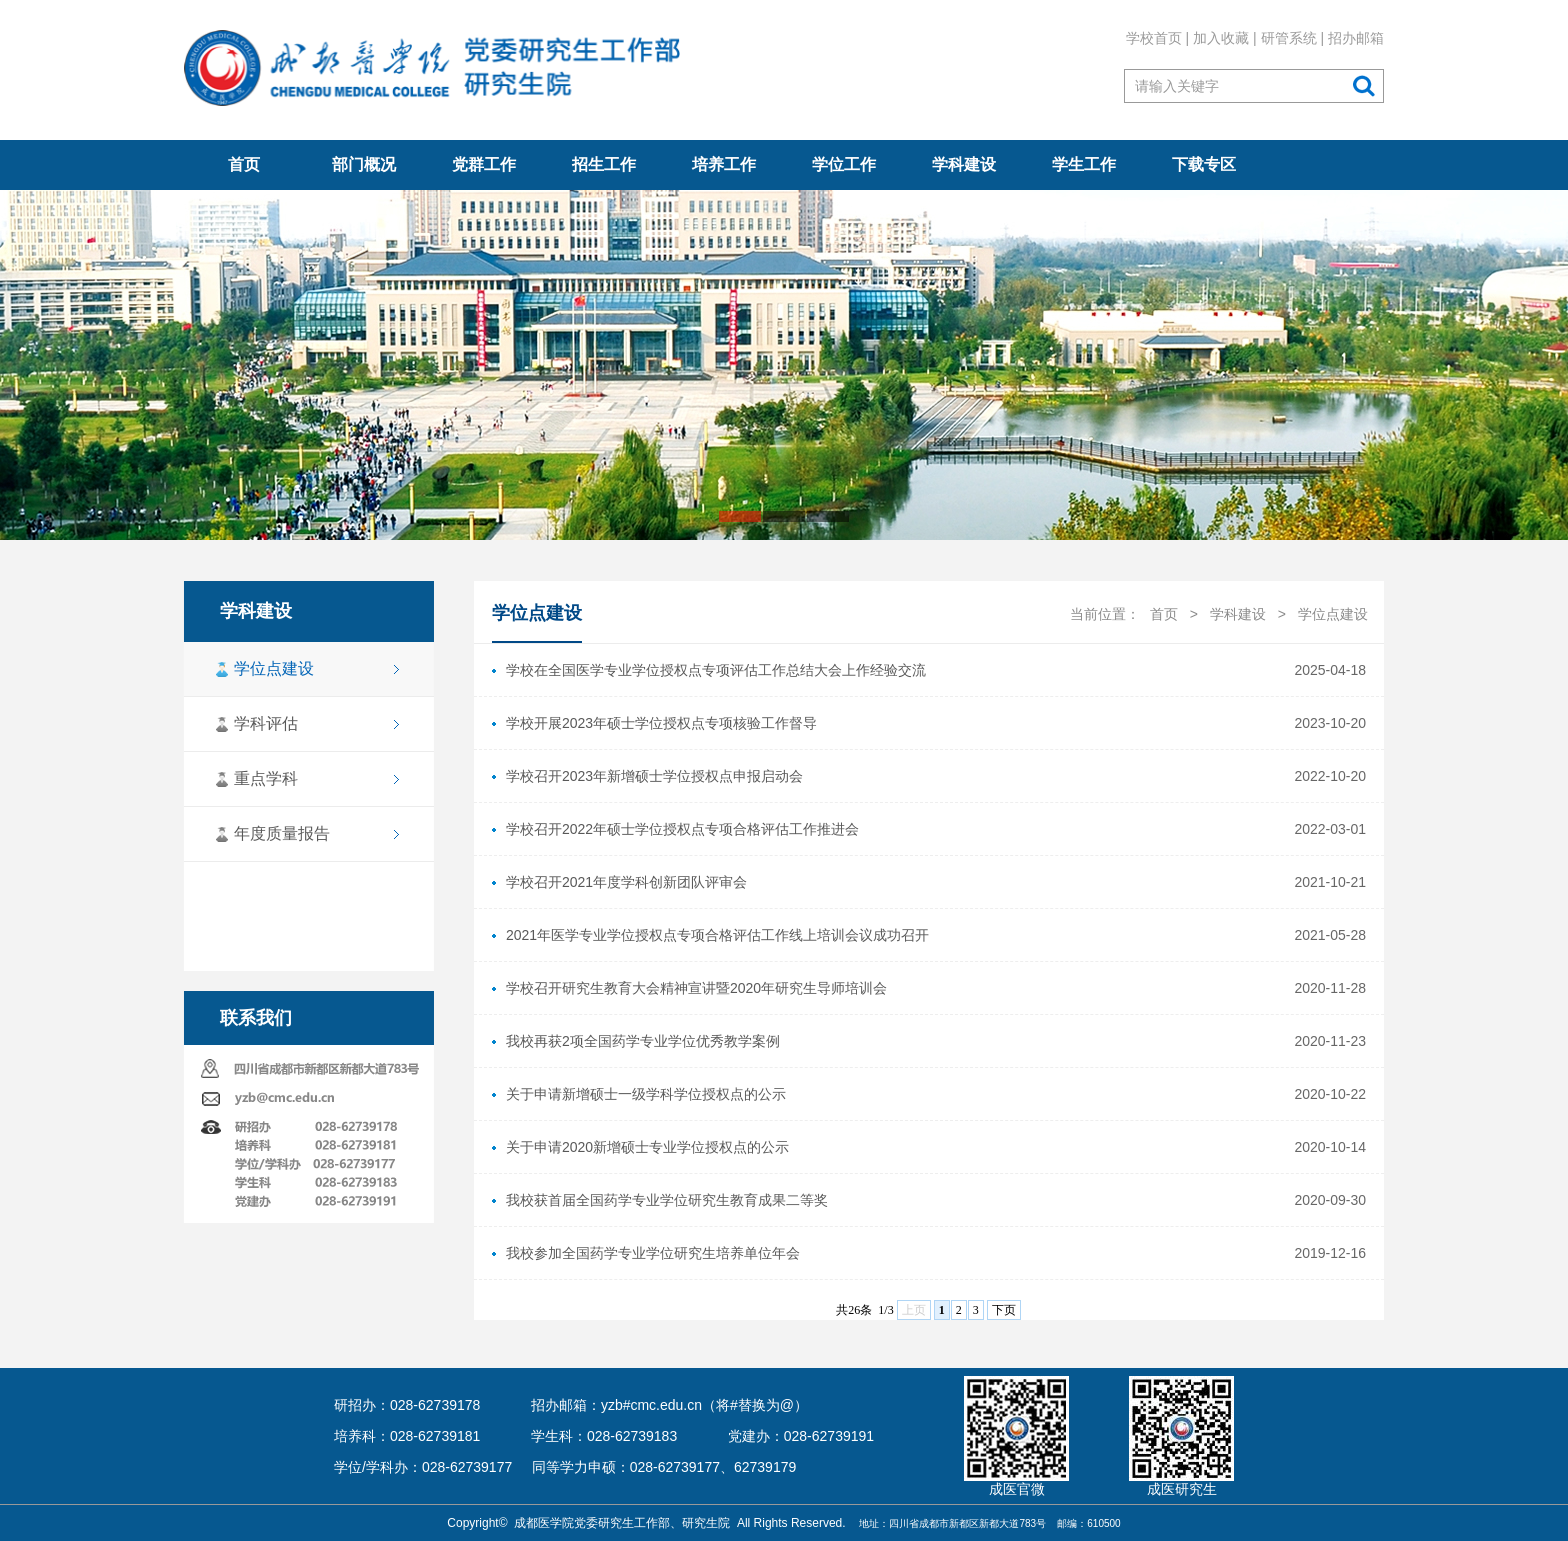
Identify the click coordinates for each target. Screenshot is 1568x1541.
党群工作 (484, 164)
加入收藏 (1221, 38)
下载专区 (1204, 164)
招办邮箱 (1356, 38)
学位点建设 (273, 668)
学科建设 (964, 164)
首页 (244, 164)
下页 (1004, 1310)
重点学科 (265, 778)
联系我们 (255, 1018)
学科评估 (265, 723)
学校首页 (1154, 38)
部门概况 (364, 164)
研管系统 (1289, 38)
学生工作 (1084, 164)
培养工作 (724, 164)
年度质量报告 (281, 833)
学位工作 (844, 164)
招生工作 (604, 164)
